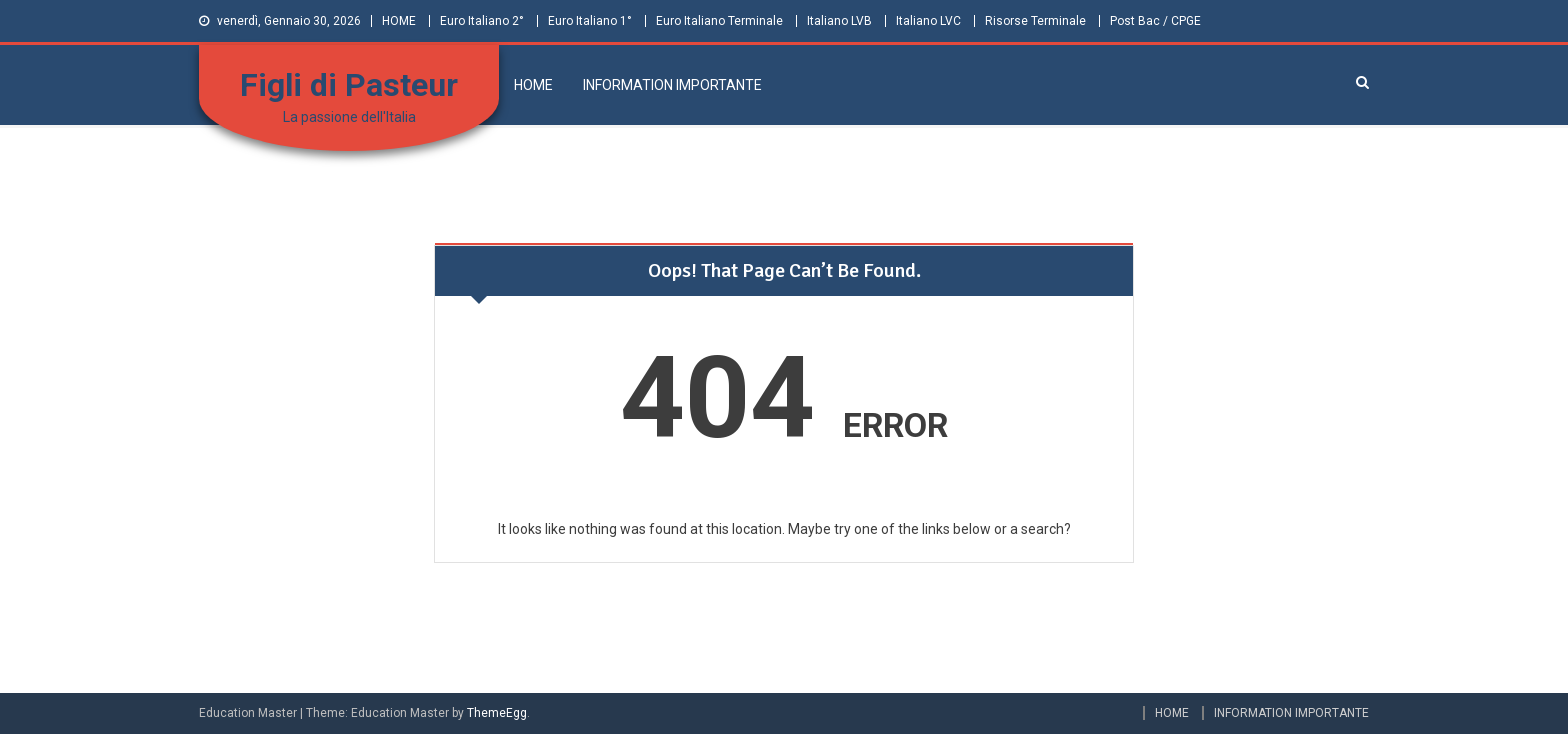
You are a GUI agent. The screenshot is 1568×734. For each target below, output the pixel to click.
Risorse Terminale (1035, 21)
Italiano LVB (839, 21)
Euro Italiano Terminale (719, 21)
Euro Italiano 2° (482, 21)
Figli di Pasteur (349, 85)
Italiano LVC (928, 21)
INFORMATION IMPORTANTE (672, 85)
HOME (399, 21)
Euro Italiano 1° (590, 21)
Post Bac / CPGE (1155, 21)
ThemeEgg (497, 713)
